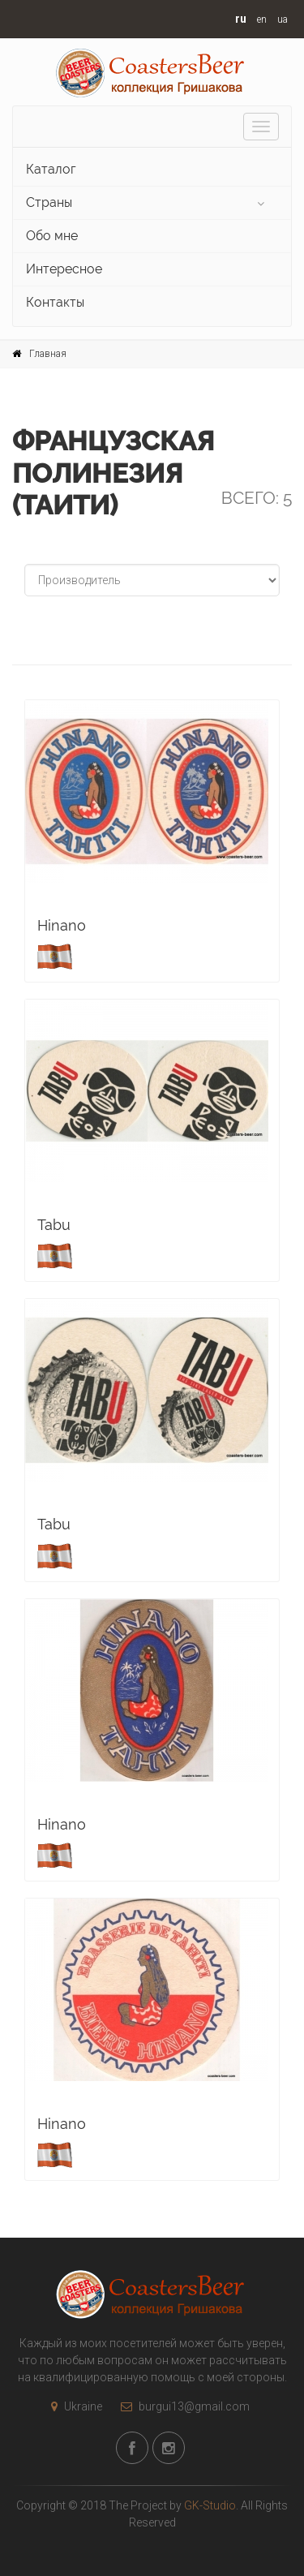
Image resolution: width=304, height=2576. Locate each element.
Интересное (64, 269)
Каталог (51, 169)
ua (282, 19)
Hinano (61, 925)
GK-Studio (210, 2505)
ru (240, 18)
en (262, 19)
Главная (47, 353)
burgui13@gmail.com (181, 2406)
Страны (49, 202)
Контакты (55, 302)
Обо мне (52, 235)
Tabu (54, 1224)
